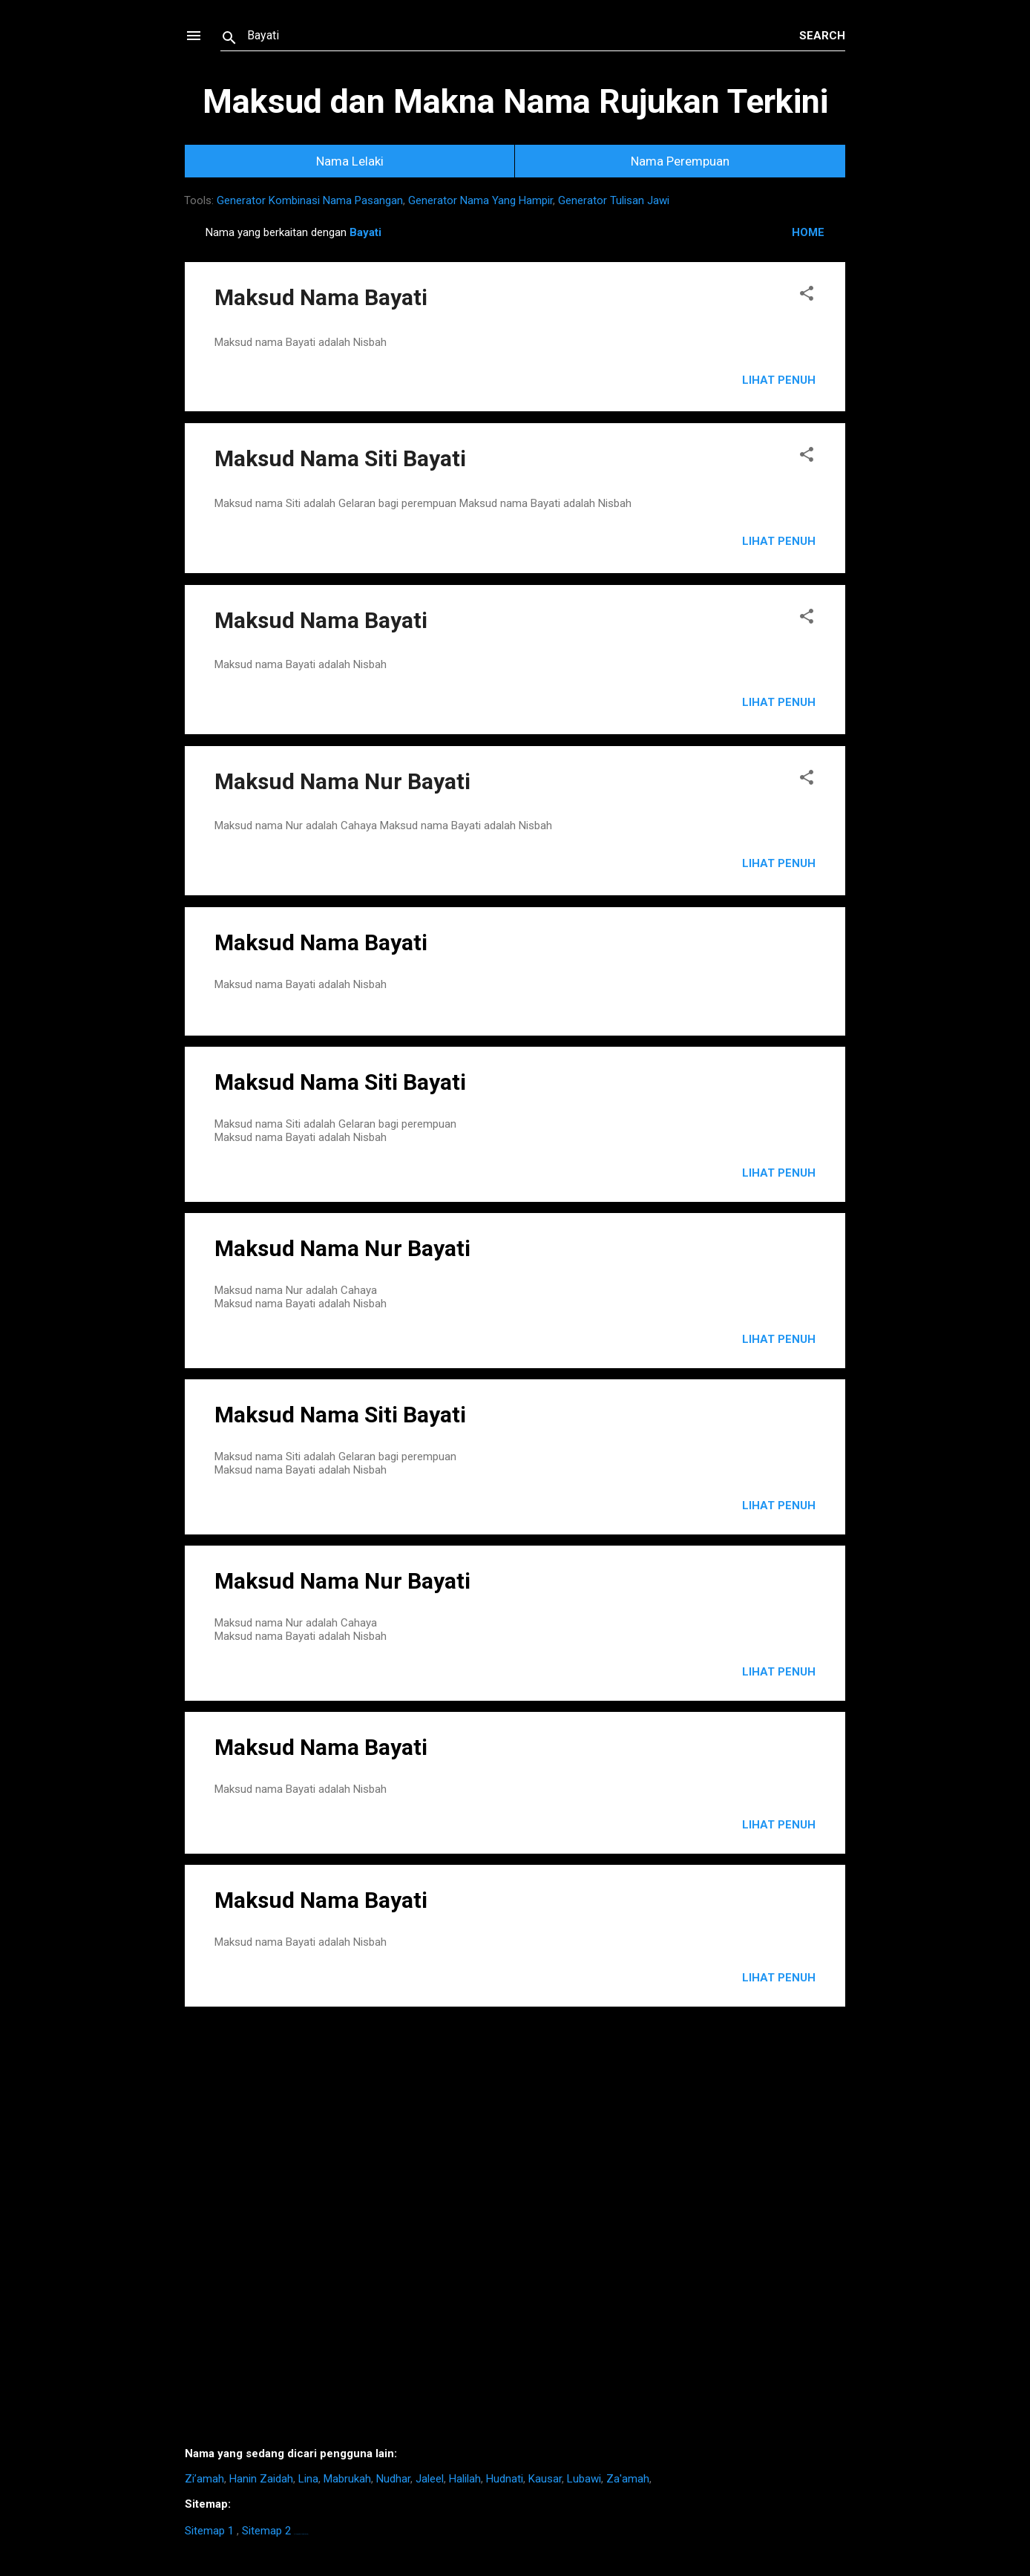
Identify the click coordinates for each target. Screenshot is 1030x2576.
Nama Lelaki (350, 161)
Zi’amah (204, 2478)
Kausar (545, 2478)
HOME (808, 232)
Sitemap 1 (209, 2530)
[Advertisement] (515, 2232)
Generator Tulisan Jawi (613, 200)
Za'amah (627, 2478)
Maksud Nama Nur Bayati (342, 781)
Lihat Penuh (779, 380)
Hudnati (504, 2478)
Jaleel (430, 2478)
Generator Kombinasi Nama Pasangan (310, 200)
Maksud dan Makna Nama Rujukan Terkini (515, 101)
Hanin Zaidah (261, 2478)
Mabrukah (347, 2478)
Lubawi (584, 2478)
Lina (308, 2478)
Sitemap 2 (266, 2530)
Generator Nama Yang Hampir (480, 200)
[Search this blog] (523, 35)
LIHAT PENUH (779, 1173)
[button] (807, 295)
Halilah (465, 2478)
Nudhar (393, 2478)
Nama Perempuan (680, 161)
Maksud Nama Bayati (320, 297)
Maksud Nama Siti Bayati (340, 458)
